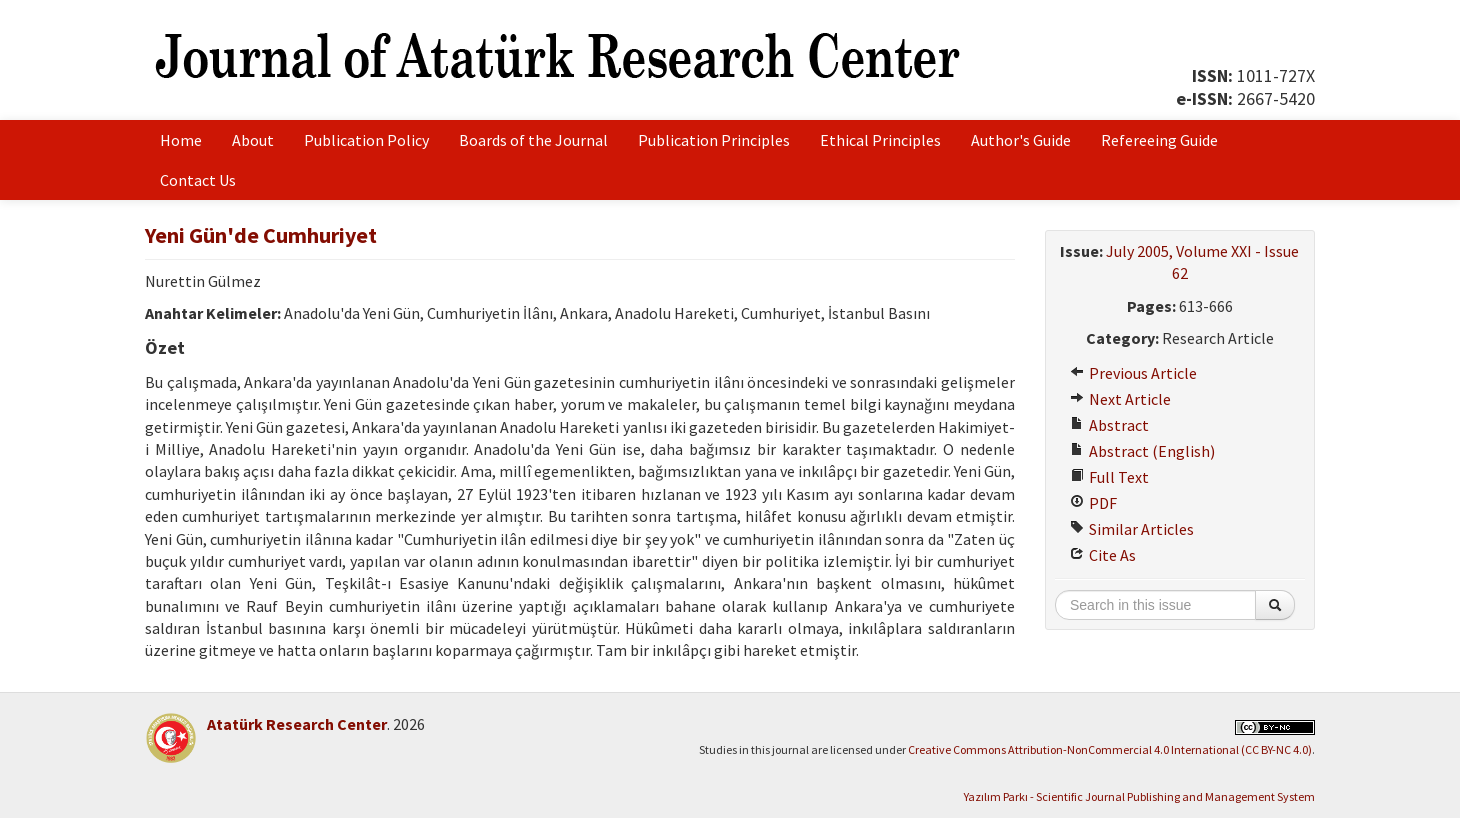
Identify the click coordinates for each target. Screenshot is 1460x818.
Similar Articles (1132, 529)
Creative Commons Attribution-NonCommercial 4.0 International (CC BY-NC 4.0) (1110, 749)
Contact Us (198, 180)
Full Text (1109, 477)
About (253, 140)
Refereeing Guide (1159, 140)
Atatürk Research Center (297, 724)
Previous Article (1133, 373)
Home (181, 140)
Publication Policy (366, 140)
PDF (1093, 503)
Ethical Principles (880, 140)
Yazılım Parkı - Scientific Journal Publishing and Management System (1139, 796)
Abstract (1109, 425)
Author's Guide (1021, 140)
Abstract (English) (1142, 451)
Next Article (1120, 399)
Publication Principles (714, 140)
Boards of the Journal (533, 140)
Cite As (1103, 555)
